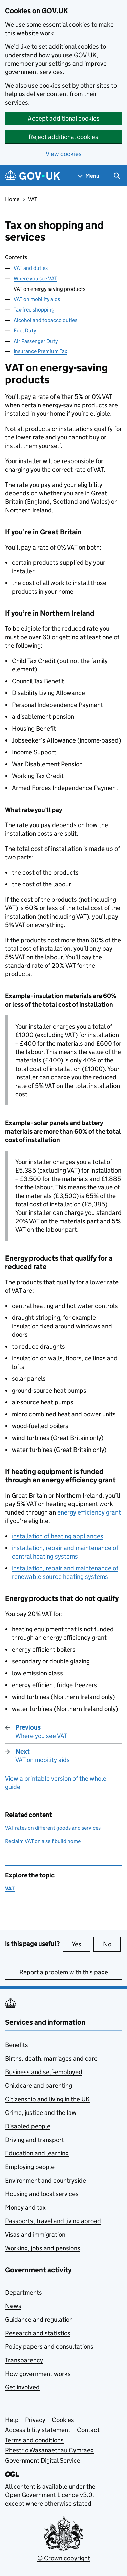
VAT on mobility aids (37, 299)
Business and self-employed (43, 2072)
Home (12, 199)
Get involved (22, 2387)
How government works (38, 2374)
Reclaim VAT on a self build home (43, 1841)
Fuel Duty (25, 330)
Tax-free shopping (34, 309)
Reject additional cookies (63, 137)
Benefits (16, 2045)
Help (12, 2420)
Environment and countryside (45, 2180)
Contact (88, 2430)
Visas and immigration (35, 2234)
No (112, 1944)
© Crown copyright (63, 2558)
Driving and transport (34, 2140)
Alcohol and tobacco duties (45, 320)
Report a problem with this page (63, 1972)
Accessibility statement (37, 2430)
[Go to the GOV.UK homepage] (32, 176)
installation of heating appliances (57, 1536)
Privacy (35, 2420)
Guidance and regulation (39, 2319)
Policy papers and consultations (49, 2346)
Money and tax (25, 2207)
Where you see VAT (35, 278)
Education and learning (37, 2153)
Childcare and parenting (38, 2085)
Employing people (30, 2167)
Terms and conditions (34, 2440)
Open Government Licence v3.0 (48, 2495)
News (13, 2306)
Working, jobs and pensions (42, 2248)
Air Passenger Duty (36, 341)
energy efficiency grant (89, 1512)
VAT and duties (31, 268)
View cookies (64, 154)
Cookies (63, 2420)
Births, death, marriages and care (51, 2058)
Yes (81, 1944)
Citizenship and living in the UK (47, 2099)
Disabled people (27, 2126)
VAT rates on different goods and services (53, 1828)
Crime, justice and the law (41, 2113)
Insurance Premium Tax (40, 351)
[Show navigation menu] (88, 176)
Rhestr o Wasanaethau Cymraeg (49, 2450)
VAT (32, 199)
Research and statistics (37, 2333)
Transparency (24, 2360)
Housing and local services (42, 2194)
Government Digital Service (42, 2460)
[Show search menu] (116, 176)
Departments (23, 2292)
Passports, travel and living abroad (53, 2221)
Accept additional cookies (64, 118)
